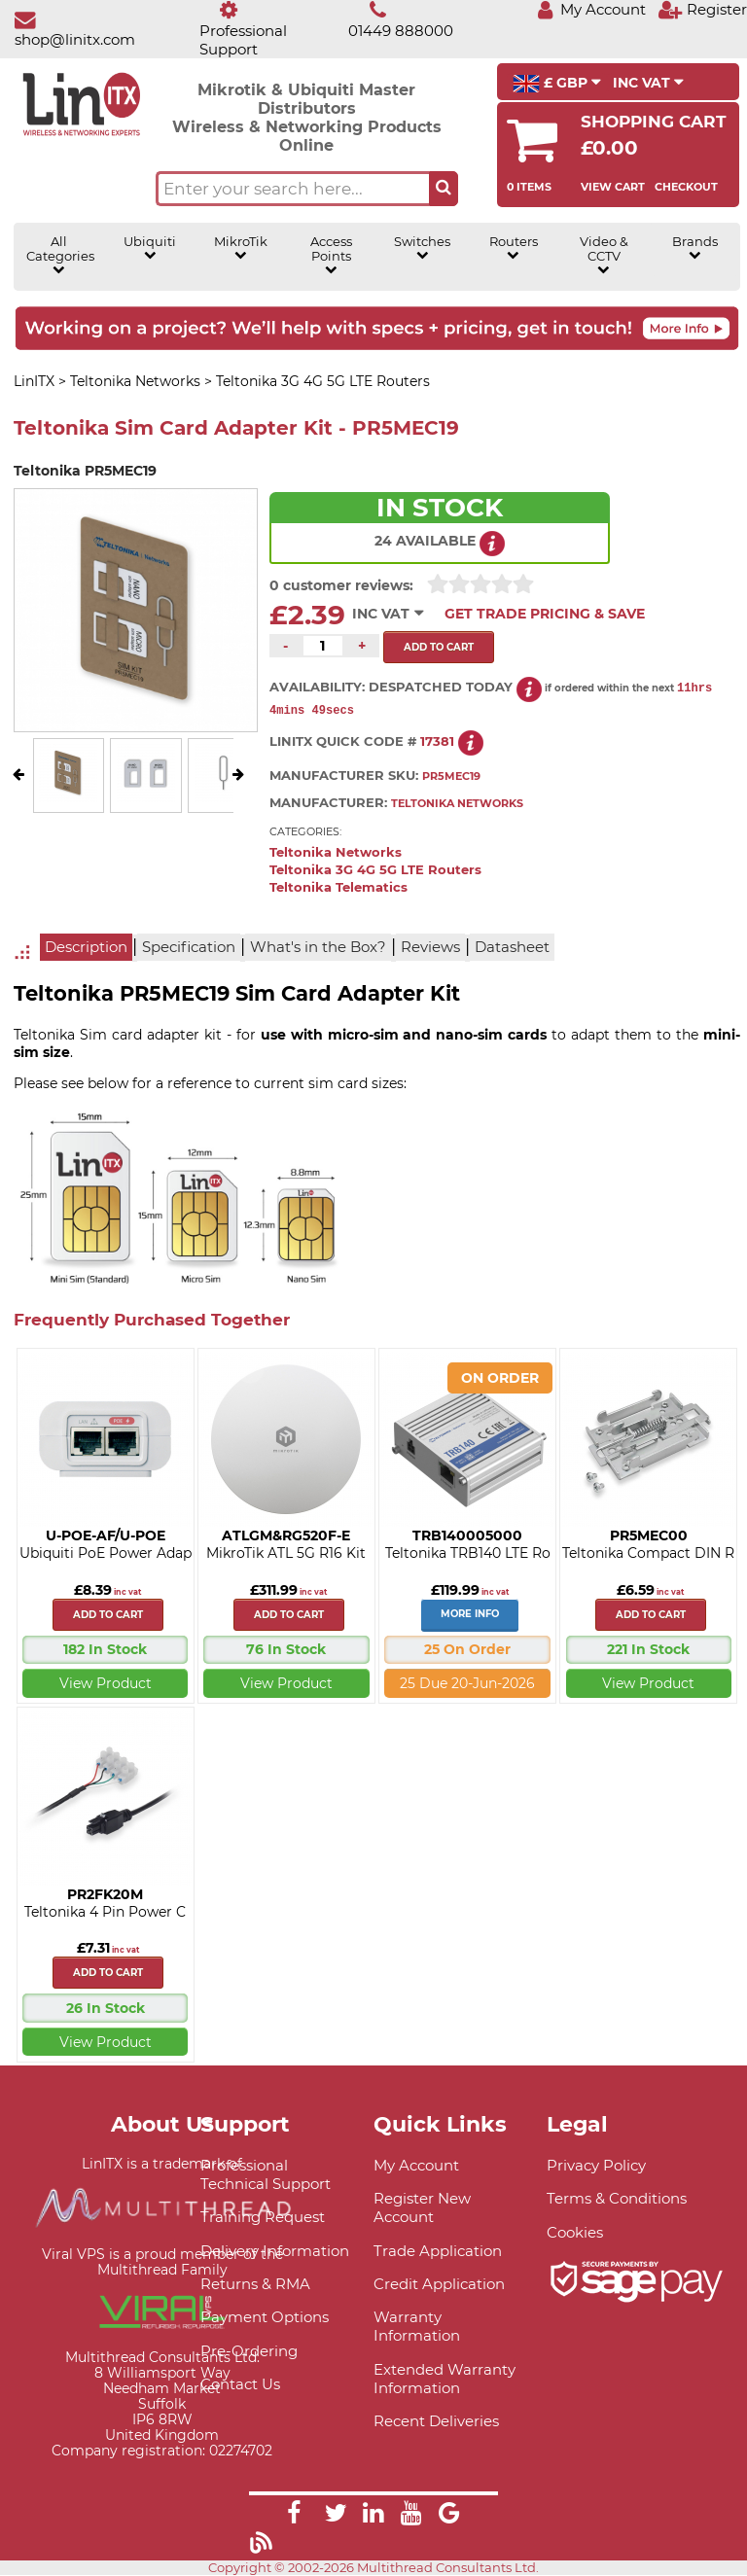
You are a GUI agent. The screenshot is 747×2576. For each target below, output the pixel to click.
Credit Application (439, 2285)
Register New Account (422, 2208)
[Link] (294, 2516)
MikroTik (240, 248)
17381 (437, 742)
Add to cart (108, 1615)
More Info (470, 1614)
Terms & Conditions (617, 2199)
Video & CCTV (604, 255)
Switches (422, 248)
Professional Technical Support (265, 2175)
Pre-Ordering (249, 2352)
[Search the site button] (443, 188)
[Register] (702, 9)
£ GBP (557, 83)
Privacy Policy (596, 2166)
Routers (513, 248)
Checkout (686, 187)
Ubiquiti (150, 248)
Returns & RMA (255, 2285)
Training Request (262, 2217)
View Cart (613, 187)
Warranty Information (417, 2327)
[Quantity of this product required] (323, 645)
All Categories (59, 255)
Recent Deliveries (436, 2422)
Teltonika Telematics (338, 888)
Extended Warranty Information (445, 2379)
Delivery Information (274, 2251)
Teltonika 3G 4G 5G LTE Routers (375, 871)
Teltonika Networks (335, 853)
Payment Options (264, 2318)
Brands (695, 248)
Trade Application (438, 2251)
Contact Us (240, 2385)
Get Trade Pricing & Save (545, 613)
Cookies (575, 2233)
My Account (416, 2166)
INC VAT (648, 82)
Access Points (331, 255)
